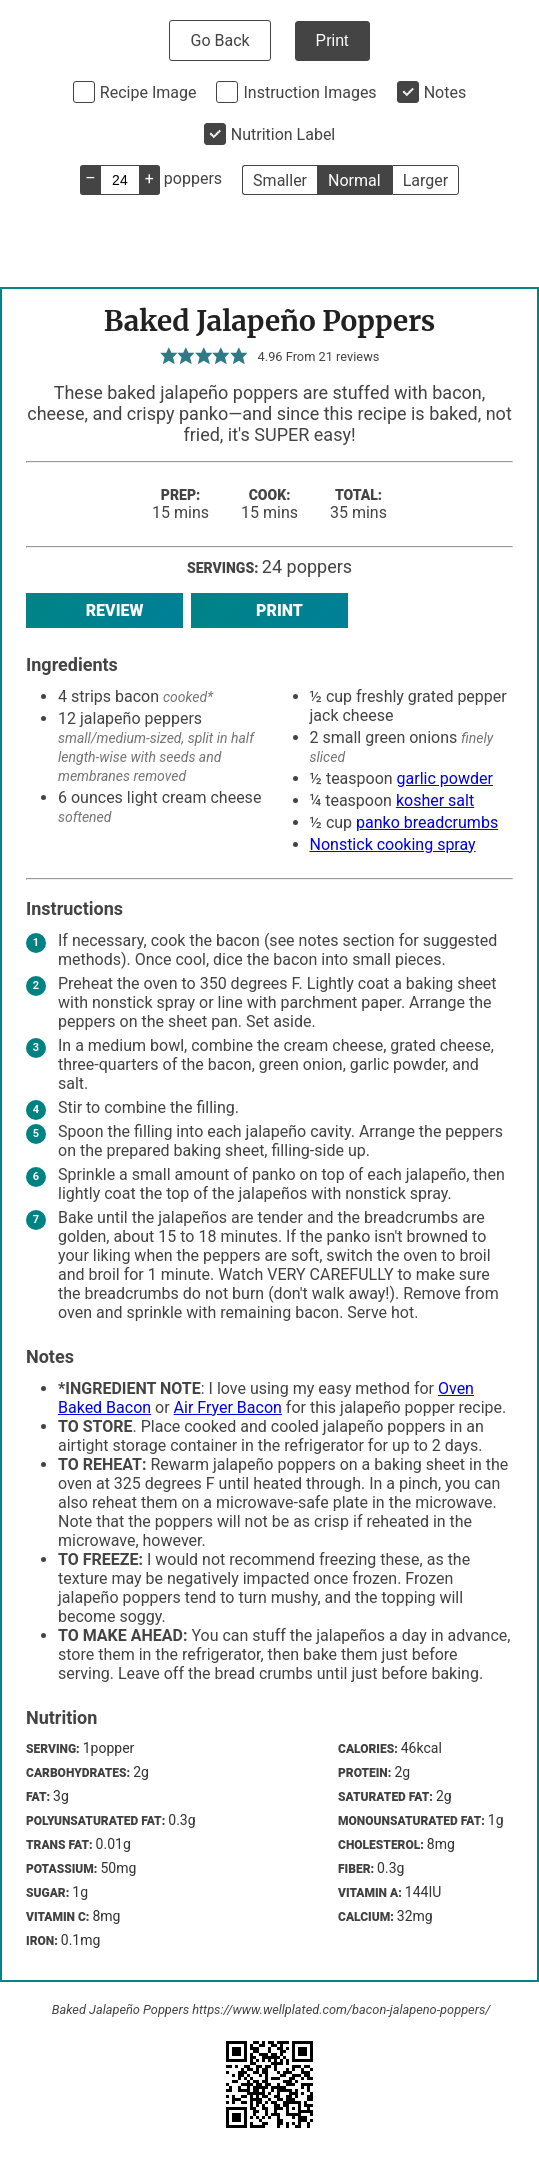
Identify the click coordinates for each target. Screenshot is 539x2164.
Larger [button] (425, 180)
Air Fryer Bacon (228, 1407)
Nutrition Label (283, 134)
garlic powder (445, 778)
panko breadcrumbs (427, 822)
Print (332, 40)
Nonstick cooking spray (393, 844)
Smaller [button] (280, 180)
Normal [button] (354, 180)
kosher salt (435, 800)
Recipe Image (148, 92)
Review (105, 610)
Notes (445, 92)
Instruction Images (309, 92)
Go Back (219, 40)
